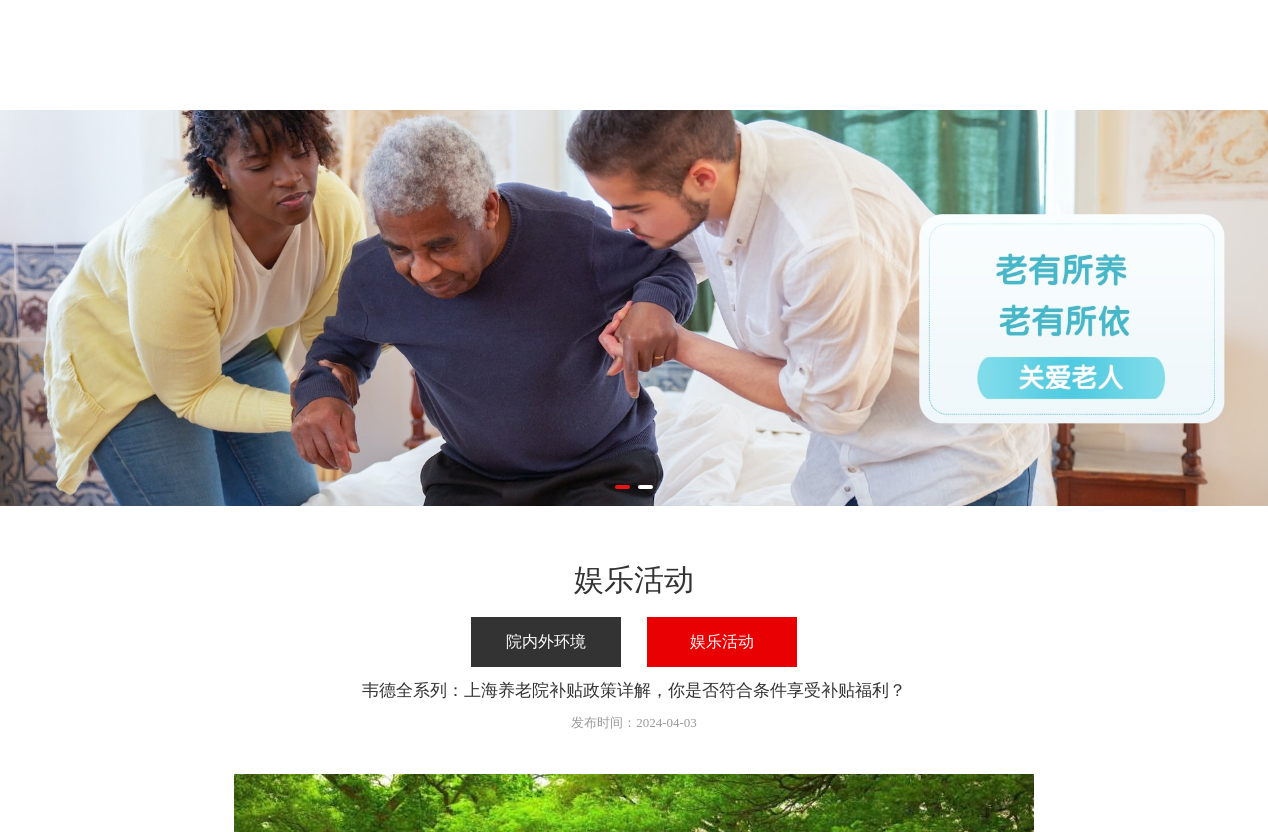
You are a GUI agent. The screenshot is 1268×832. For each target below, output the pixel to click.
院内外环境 (546, 641)
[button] (622, 487)
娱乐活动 (722, 641)
